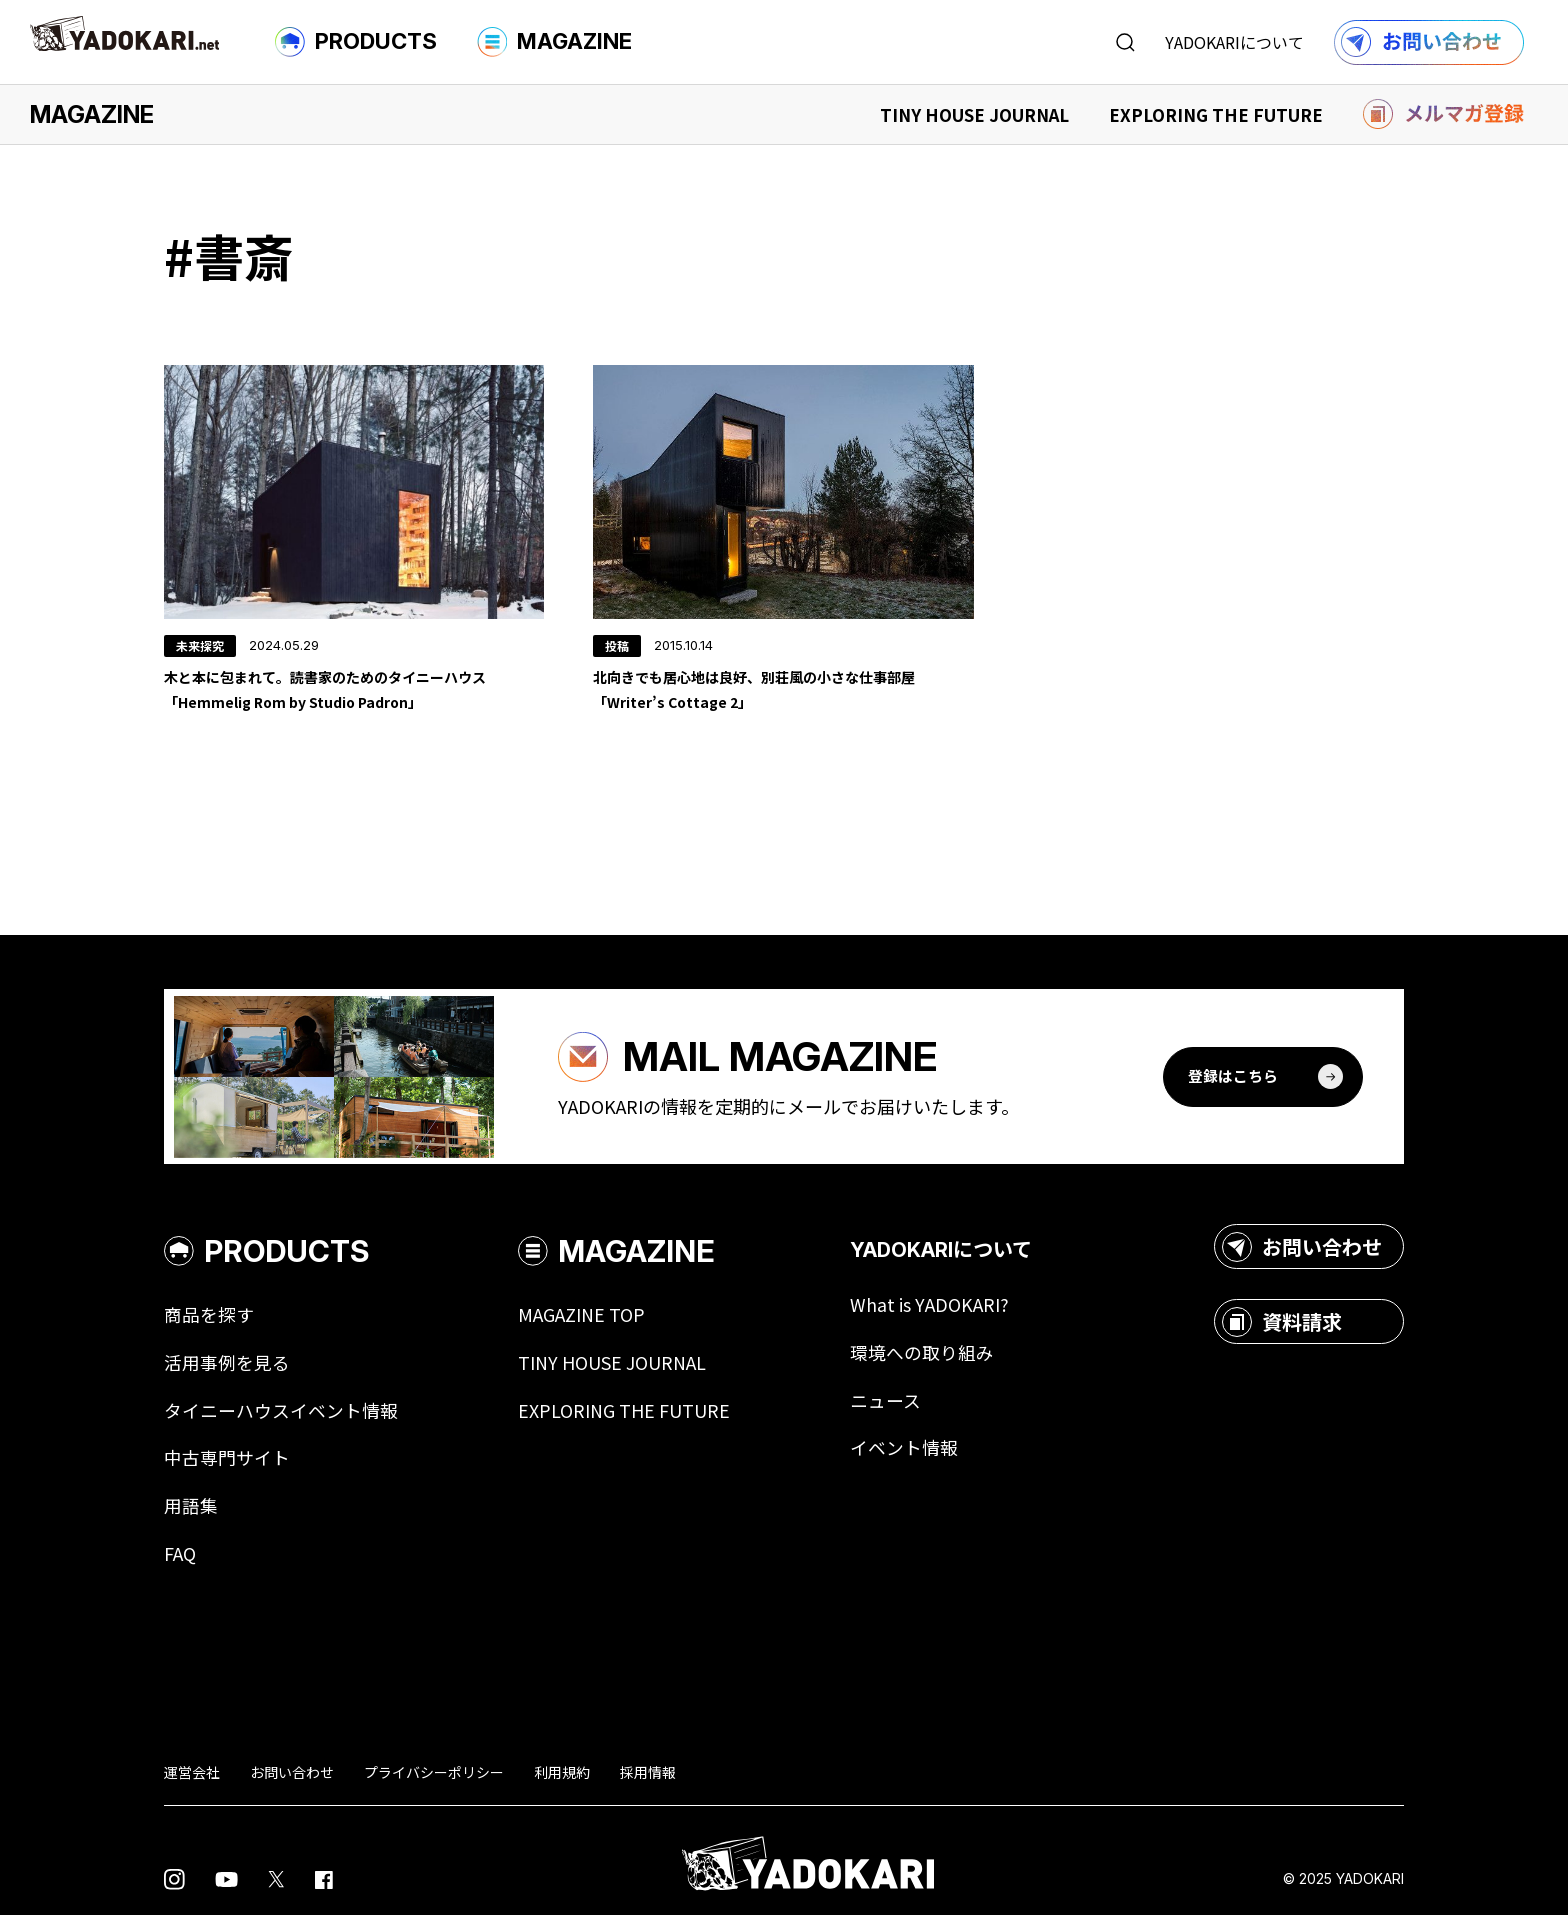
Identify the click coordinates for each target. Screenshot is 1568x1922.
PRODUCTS (356, 42)
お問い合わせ (1302, 1252)
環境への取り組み (922, 1358)
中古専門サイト (227, 1464)
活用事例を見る (227, 1368)
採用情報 (648, 1778)
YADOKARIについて (1234, 42)
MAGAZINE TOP (581, 1320)
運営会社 (192, 1778)
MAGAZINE (554, 42)
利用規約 (562, 1778)
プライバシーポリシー (434, 1778)
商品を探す (209, 1320)
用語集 (191, 1512)
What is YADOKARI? (929, 1310)
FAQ (180, 1560)
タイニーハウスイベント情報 (281, 1416)
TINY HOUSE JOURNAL (974, 114)
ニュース (885, 1406)
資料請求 (1282, 1327)
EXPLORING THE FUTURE (1216, 114)
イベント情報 (904, 1454)
